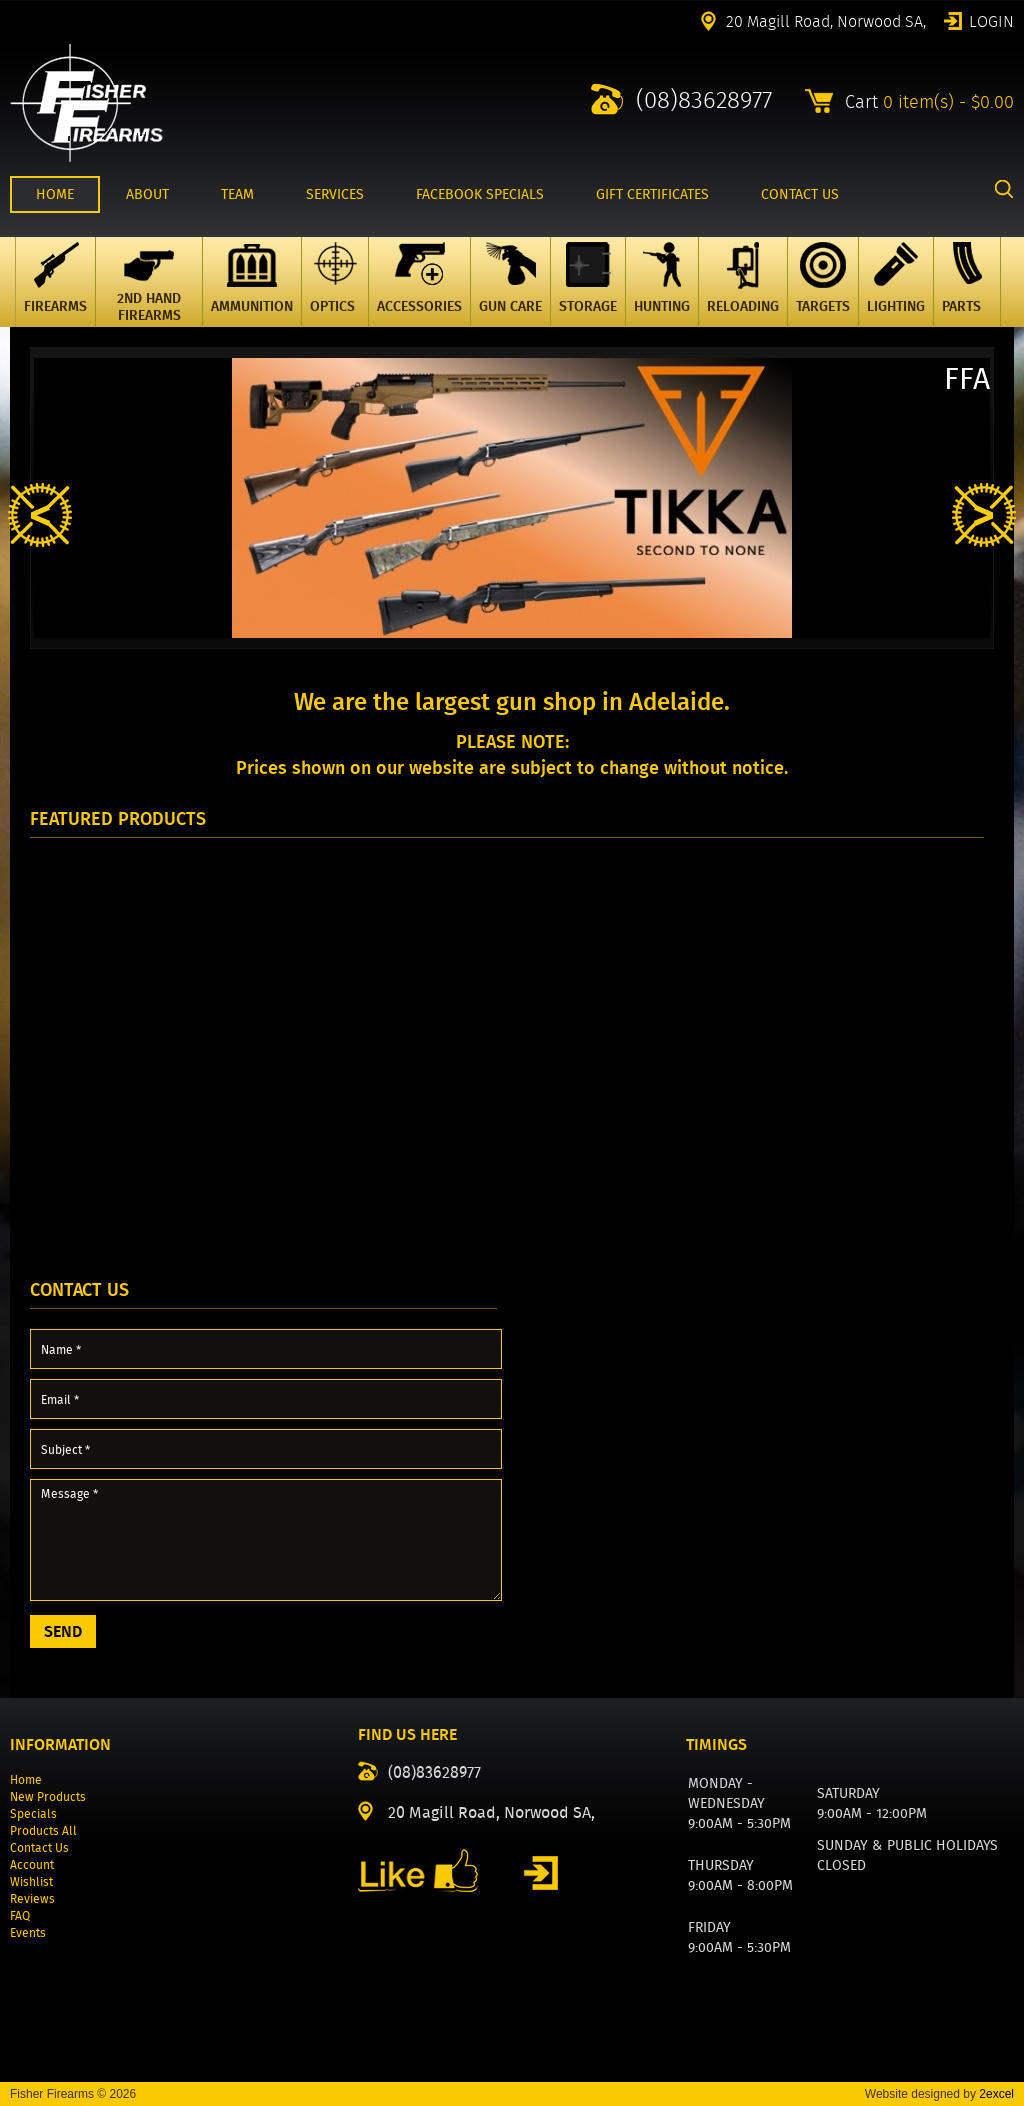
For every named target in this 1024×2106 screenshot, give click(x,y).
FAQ (20, 1915)
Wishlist (31, 1881)
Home (26, 1779)
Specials (33, 1813)
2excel (996, 2094)
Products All (43, 1830)
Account (32, 1864)
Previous (40, 515)
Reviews (32, 1898)
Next (984, 515)
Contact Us (39, 1847)
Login (991, 20)
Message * (266, 1540)
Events (28, 1932)
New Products (48, 1796)
